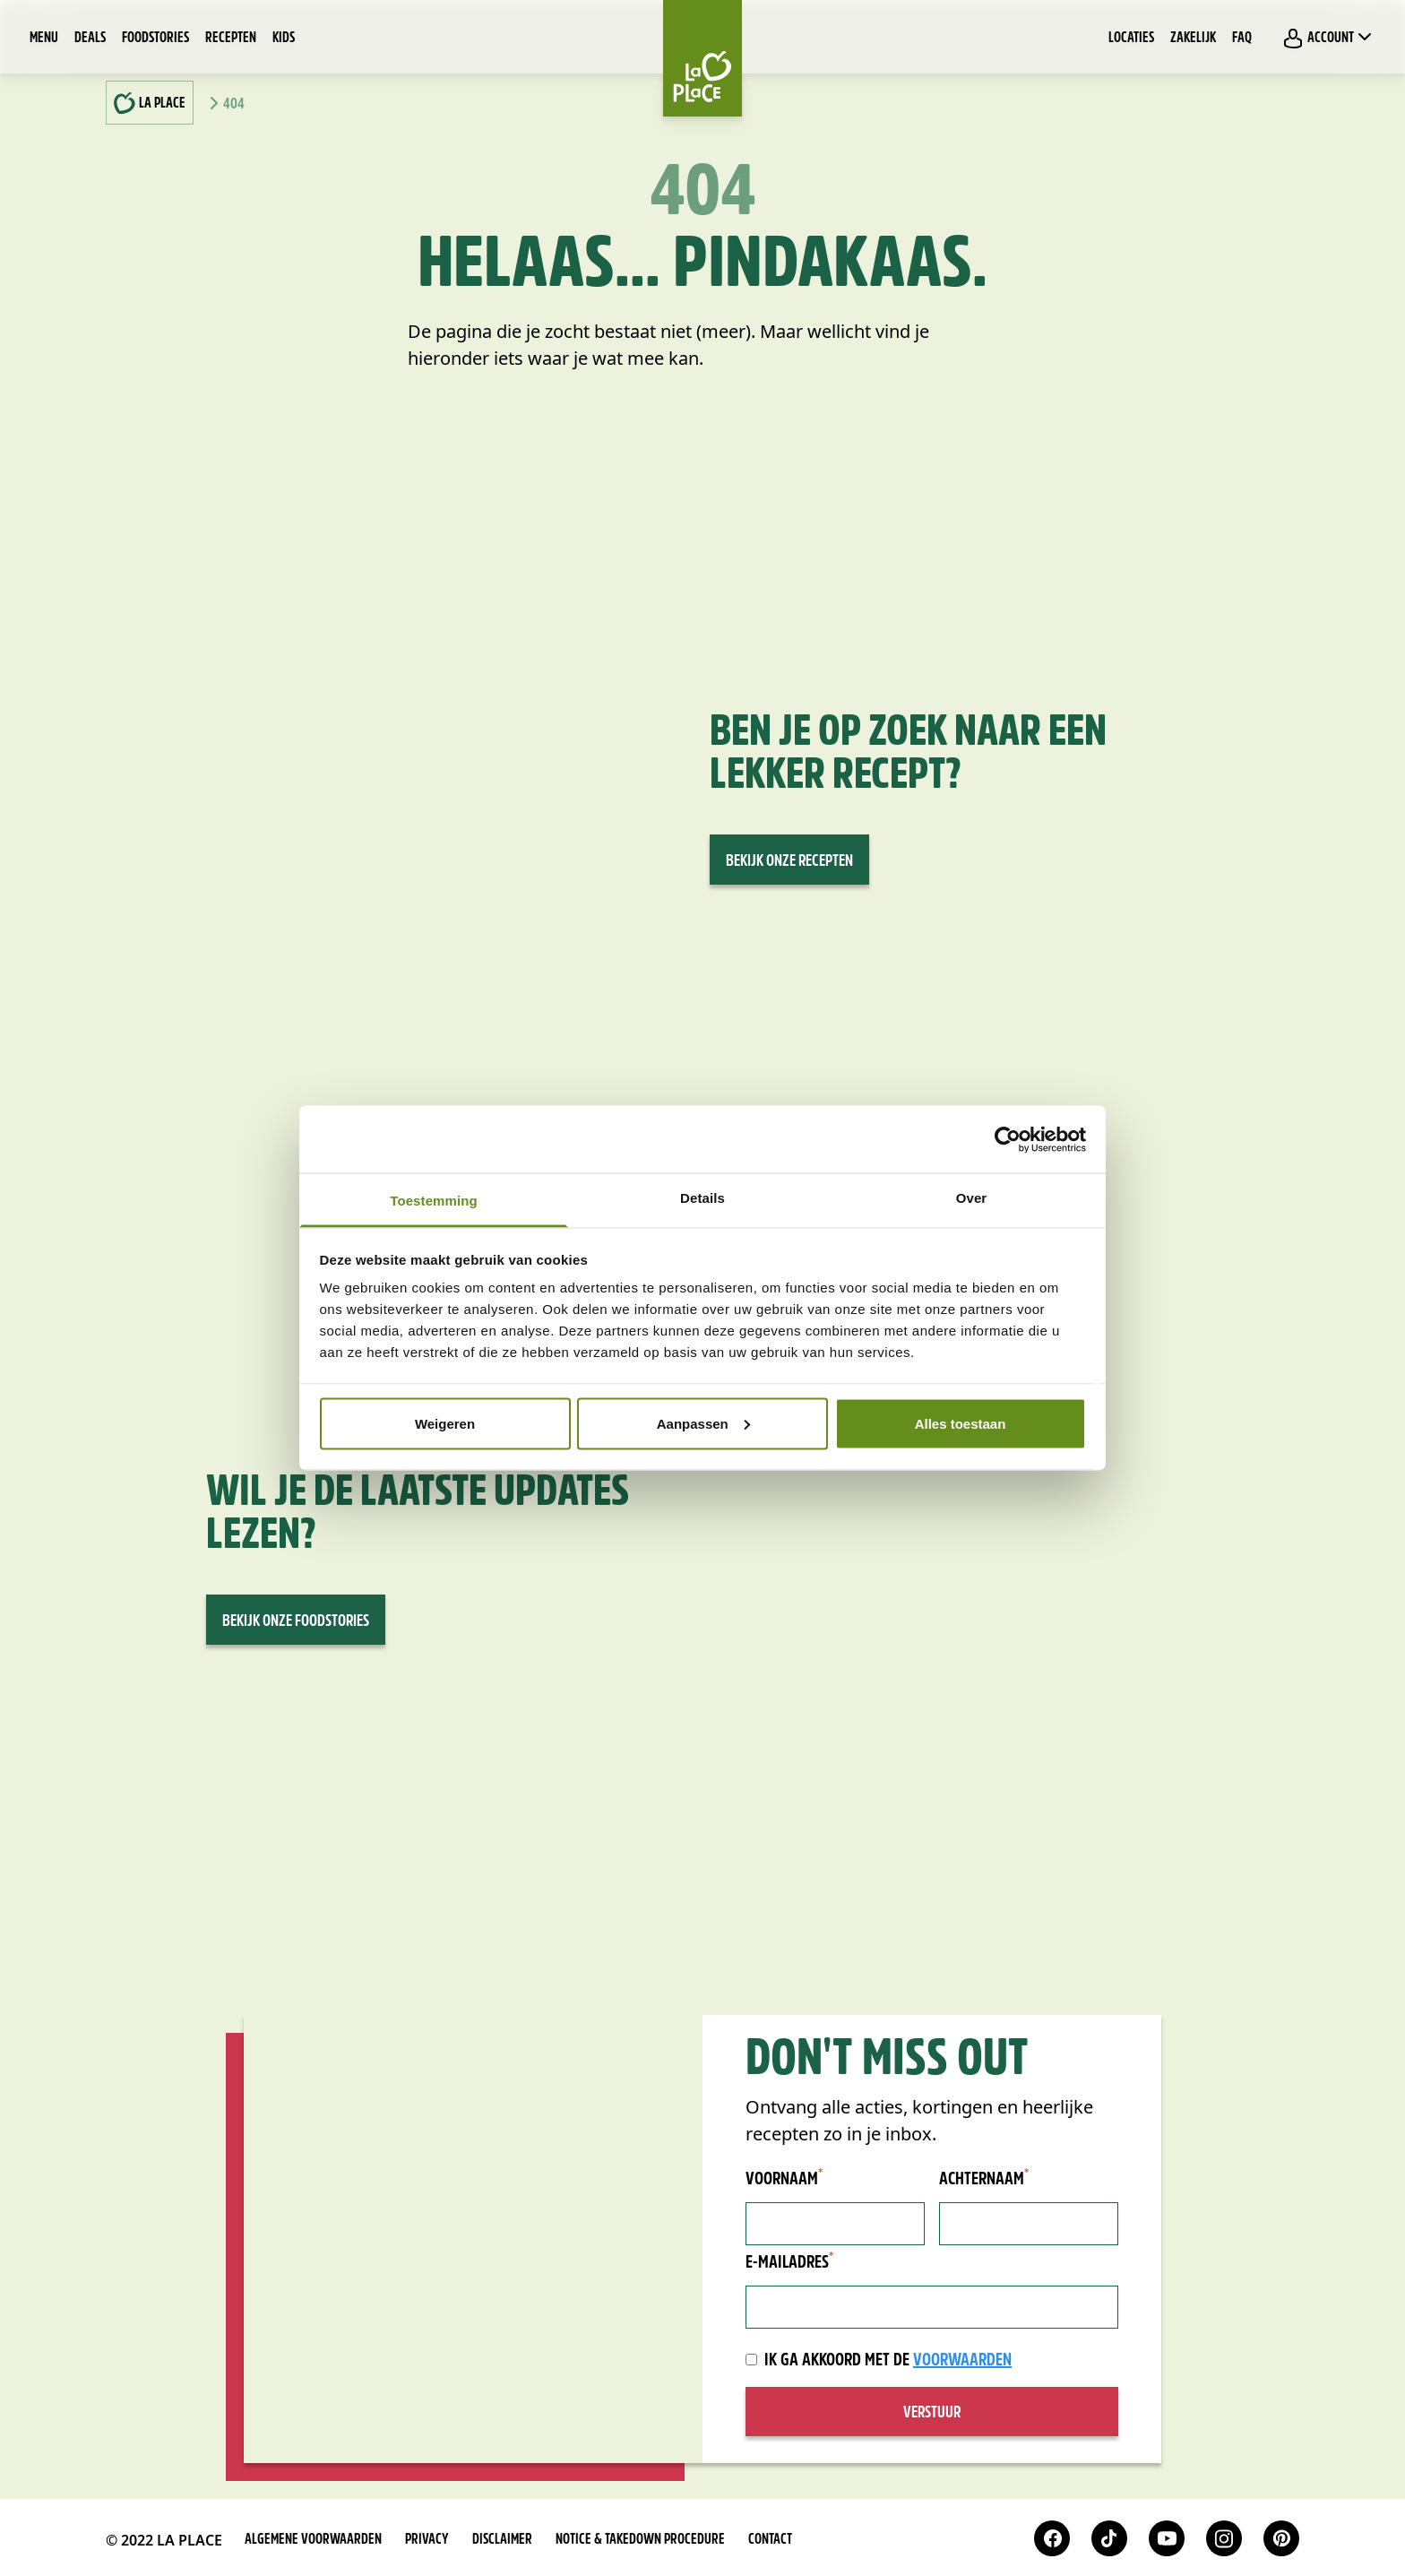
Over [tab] (971, 1198)
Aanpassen (703, 1423)
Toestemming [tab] (434, 1200)
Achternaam (984, 2179)
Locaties (1131, 38)
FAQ (1242, 38)
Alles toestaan (960, 1423)
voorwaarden (962, 2361)
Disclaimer (502, 2540)
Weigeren (445, 1423)
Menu (44, 38)
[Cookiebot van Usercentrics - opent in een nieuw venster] (1007, 1139)
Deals (90, 38)
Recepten (230, 38)
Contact (770, 2540)
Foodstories (155, 38)
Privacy (427, 2540)
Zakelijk (1193, 38)
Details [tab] (702, 1198)
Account (1328, 37)
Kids (283, 38)
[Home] (702, 58)
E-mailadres (789, 2262)
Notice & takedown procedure (640, 2540)
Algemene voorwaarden (313, 2540)
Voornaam (784, 2179)
